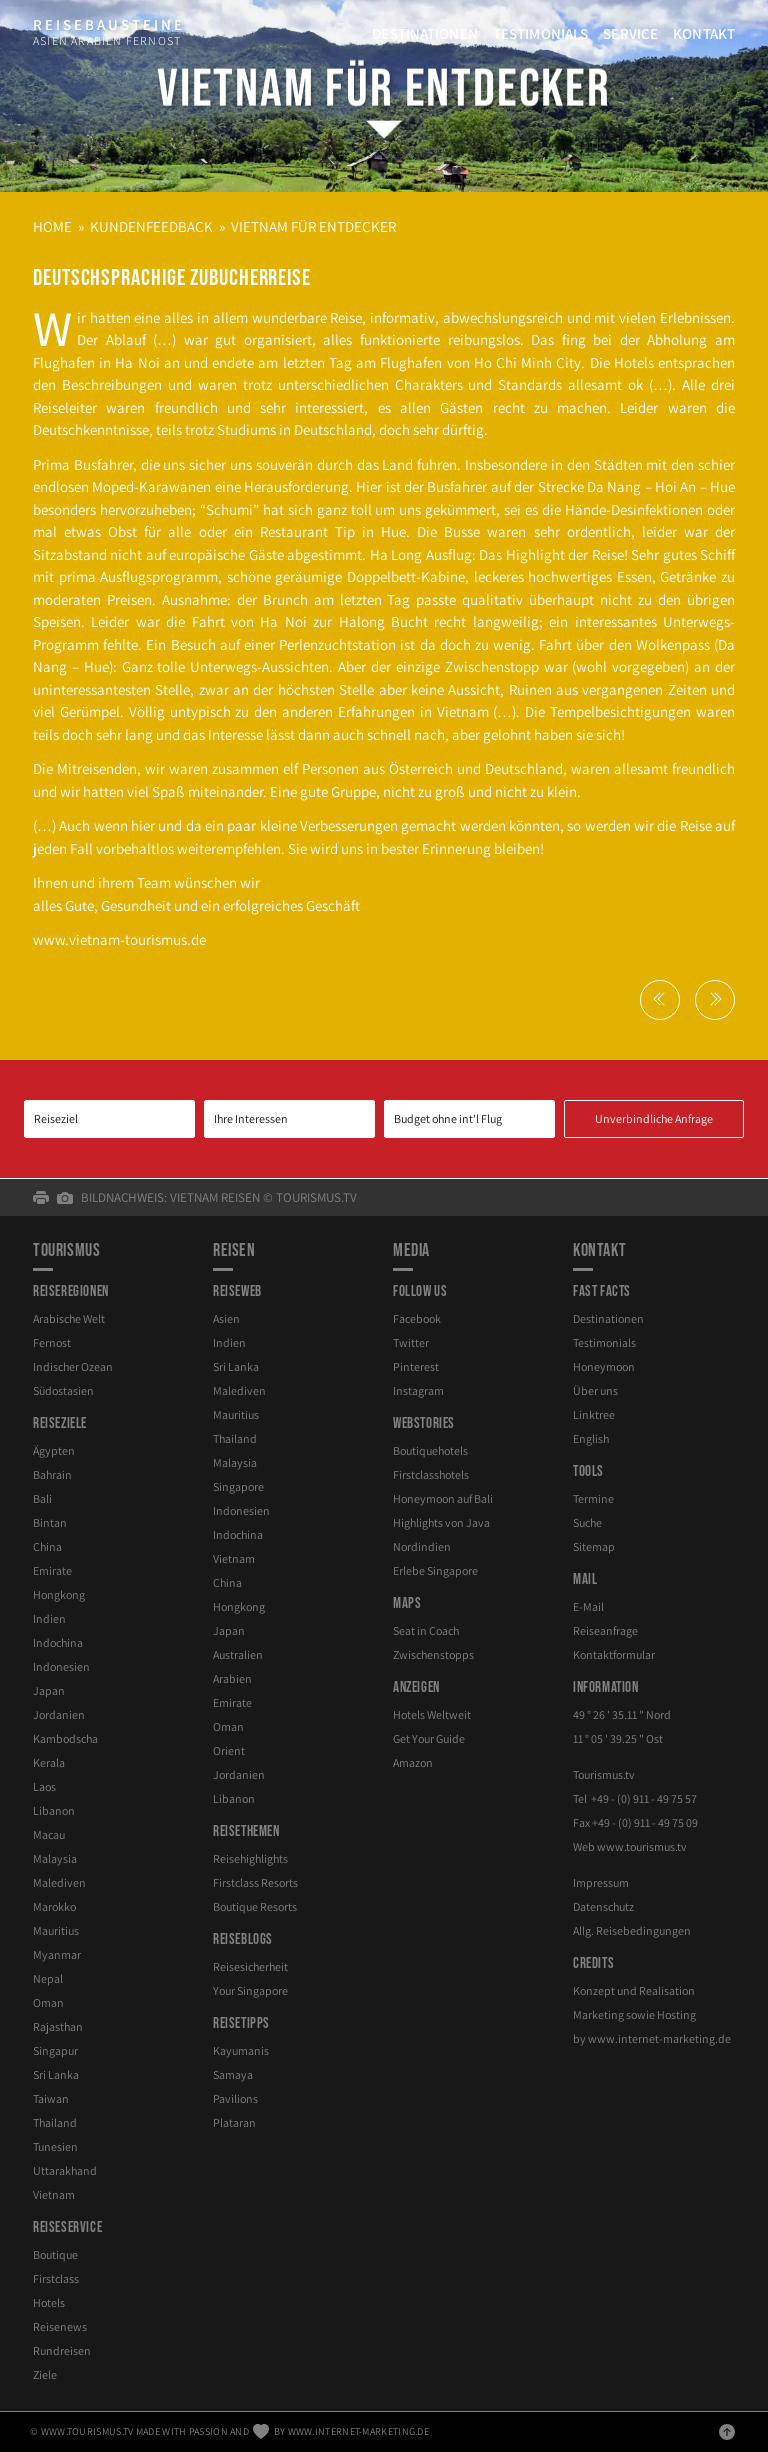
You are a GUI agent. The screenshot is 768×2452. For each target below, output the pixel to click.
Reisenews (60, 2326)
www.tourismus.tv (642, 1846)
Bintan (50, 1522)
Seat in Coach (426, 1630)
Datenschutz (603, 1906)
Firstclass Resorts (255, 1882)
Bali (42, 1498)
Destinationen (425, 33)
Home (52, 226)
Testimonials (540, 33)
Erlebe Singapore (435, 1570)
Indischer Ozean (73, 1366)
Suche (587, 1522)
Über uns (595, 1390)
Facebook (417, 1318)
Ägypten (54, 1450)
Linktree (594, 1414)
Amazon (413, 1762)
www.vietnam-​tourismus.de (119, 939)
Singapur (55, 2050)
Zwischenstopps (433, 1654)
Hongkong (59, 1594)
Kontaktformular (614, 1654)
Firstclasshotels (431, 1474)
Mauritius (56, 1930)
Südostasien (63, 1390)
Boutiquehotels (430, 1450)
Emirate (52, 1570)
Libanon (54, 1810)
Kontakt (704, 33)
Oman (48, 2002)
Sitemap (594, 1546)
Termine (593, 1498)
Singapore (238, 1486)
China (47, 1546)
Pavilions (235, 2098)
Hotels (49, 2302)
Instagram (418, 1390)
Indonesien (61, 1666)
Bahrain (52, 1474)
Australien (238, 1654)
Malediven (59, 1882)
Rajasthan (58, 2026)
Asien (226, 1318)
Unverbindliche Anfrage (654, 1118)
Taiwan (51, 2098)
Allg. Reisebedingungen (632, 1930)
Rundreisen (62, 2350)
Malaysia (55, 1858)
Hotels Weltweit (432, 1714)
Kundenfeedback (151, 226)
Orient (229, 1750)
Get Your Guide (429, 1738)
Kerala (49, 1762)
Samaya (233, 2074)
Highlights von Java (441, 1522)
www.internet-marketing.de (659, 2038)
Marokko (54, 1906)
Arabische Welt (69, 1318)
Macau (49, 1834)
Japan (49, 1690)
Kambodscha (65, 1738)
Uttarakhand (65, 2170)
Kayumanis (241, 2050)
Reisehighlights (250, 1858)
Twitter (411, 1342)
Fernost (52, 1342)
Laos (44, 1786)
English (591, 1438)
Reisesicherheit (250, 1966)
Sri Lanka (56, 2074)
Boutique (55, 2254)
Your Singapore (250, 1990)
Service (630, 33)
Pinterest (416, 1366)
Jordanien (59, 1714)
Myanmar (57, 1954)
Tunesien (55, 2146)
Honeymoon (604, 1366)
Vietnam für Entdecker (384, 89)
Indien (49, 1618)
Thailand (55, 2122)
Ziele (45, 2374)
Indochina (58, 1642)
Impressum (601, 1882)
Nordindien (422, 1546)
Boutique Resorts (255, 1906)
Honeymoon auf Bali (443, 1498)
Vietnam (54, 2194)
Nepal (48, 1978)
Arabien (232, 1678)
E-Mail (588, 1606)
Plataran (234, 2122)
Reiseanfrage (605, 1630)
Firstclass (56, 2278)
